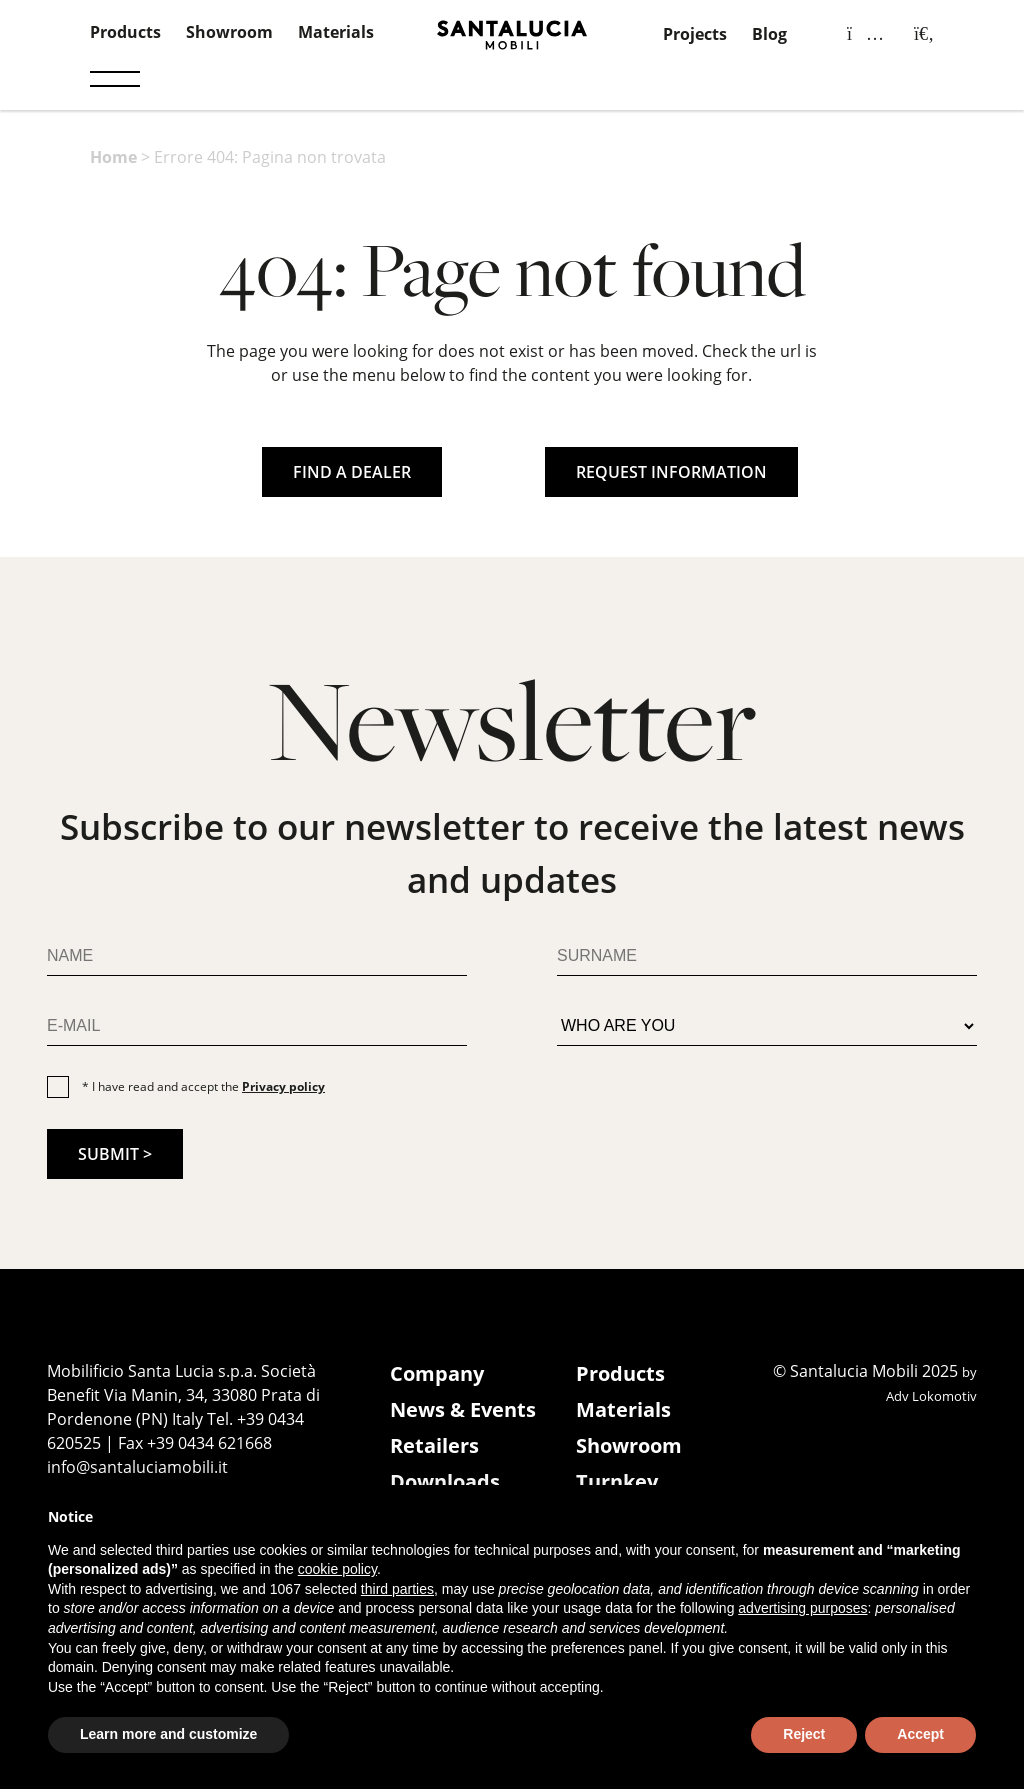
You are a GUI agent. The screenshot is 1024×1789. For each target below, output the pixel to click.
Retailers (434, 1445)
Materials (336, 32)
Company (437, 1373)
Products (125, 32)
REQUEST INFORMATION (671, 472)
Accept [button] (920, 1734)
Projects (695, 34)
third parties (397, 1589)
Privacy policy (283, 1086)
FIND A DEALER (352, 472)
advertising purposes (802, 1608)
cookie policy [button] (337, 1569)
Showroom (229, 32)
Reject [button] (804, 1734)
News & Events (463, 1409)
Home (113, 157)
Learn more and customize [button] (168, 1734)
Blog (769, 34)
